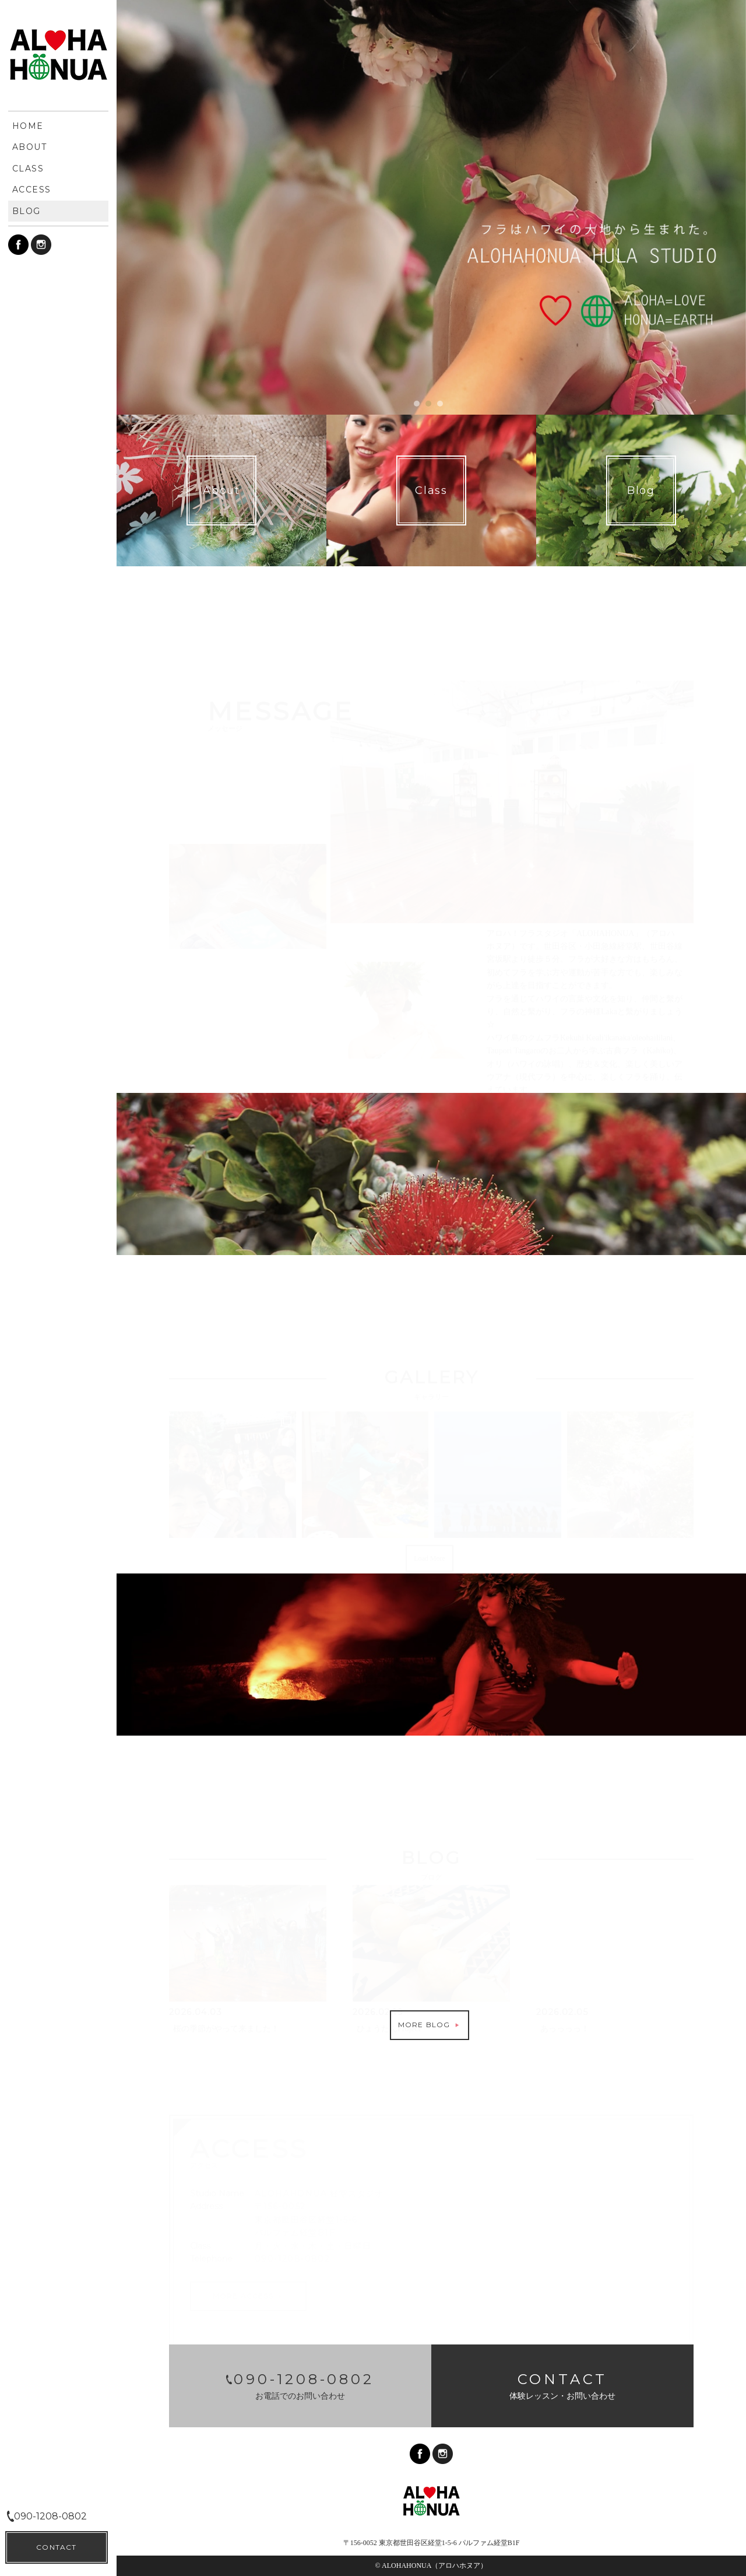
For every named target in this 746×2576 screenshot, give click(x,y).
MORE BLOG (429, 2024)
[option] (431, 207)
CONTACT (56, 2547)
